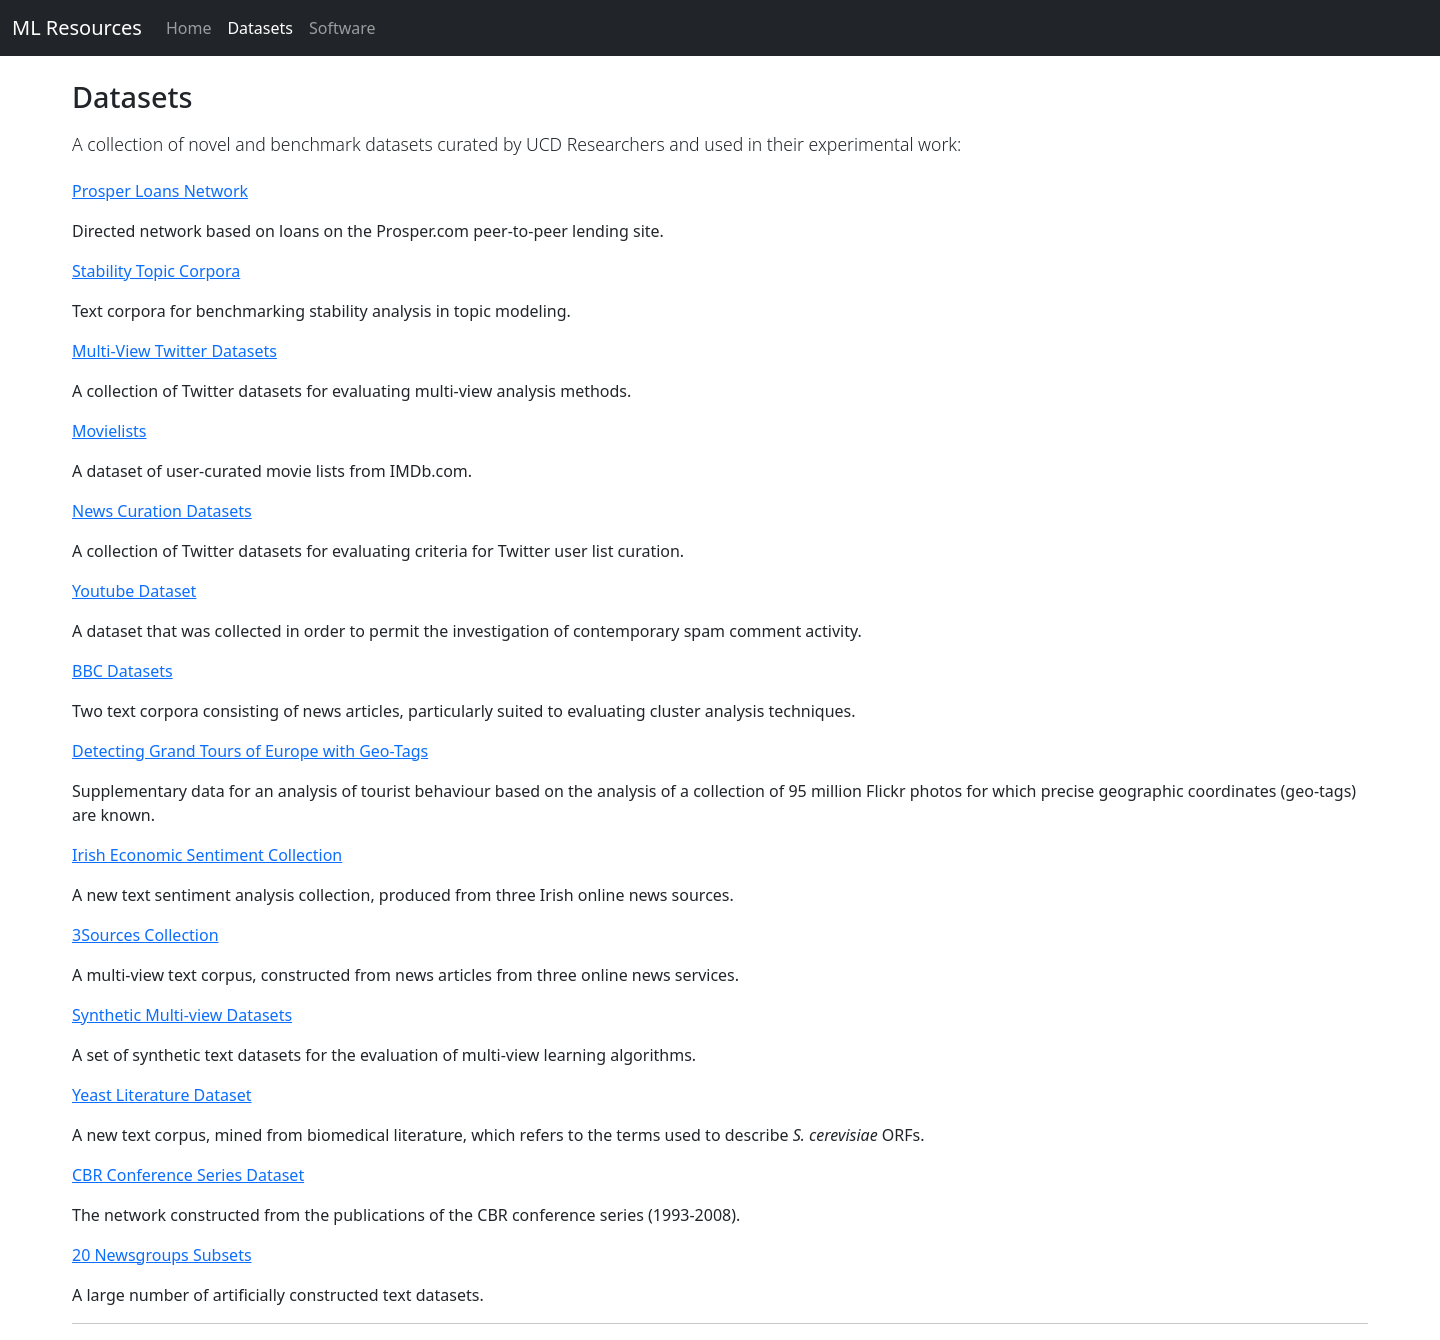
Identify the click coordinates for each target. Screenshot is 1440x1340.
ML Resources (77, 27)
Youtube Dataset (134, 591)
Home (189, 28)
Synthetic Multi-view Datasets (182, 1015)
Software (342, 28)
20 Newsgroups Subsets (162, 1255)
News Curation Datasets (162, 511)
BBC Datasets (122, 671)
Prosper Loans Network (160, 191)
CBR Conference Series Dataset (188, 1175)
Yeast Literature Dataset (161, 1095)
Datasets (260, 28)
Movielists (109, 431)
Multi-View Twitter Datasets (174, 351)
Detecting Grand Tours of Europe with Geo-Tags (250, 751)
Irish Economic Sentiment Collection (207, 855)
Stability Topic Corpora (156, 271)
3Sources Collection (145, 935)
